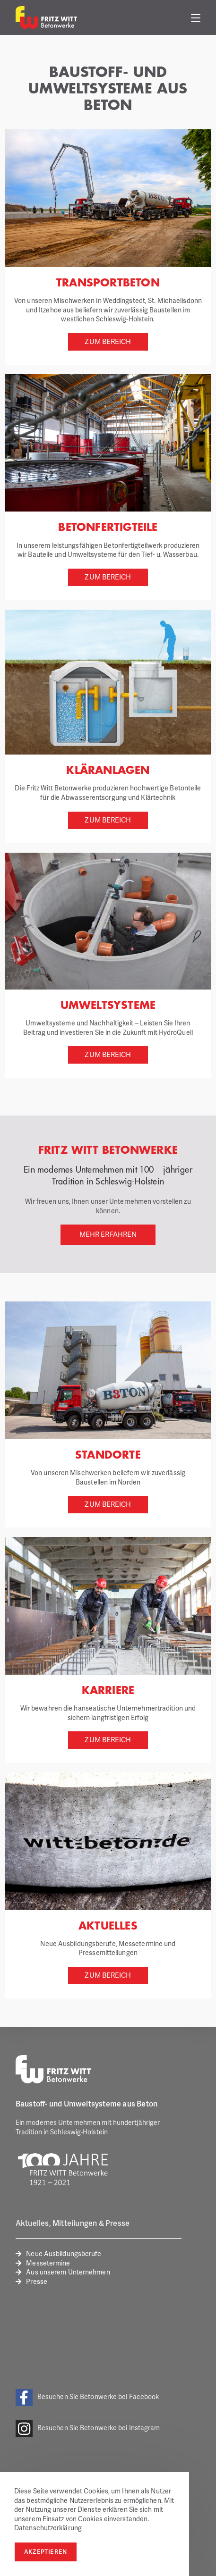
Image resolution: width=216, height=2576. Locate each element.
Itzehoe (50, 309)
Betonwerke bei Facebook (119, 2396)
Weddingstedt (124, 300)
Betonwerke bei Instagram (120, 2427)
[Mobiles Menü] (195, 17)
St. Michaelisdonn (175, 300)
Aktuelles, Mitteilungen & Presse (73, 2223)
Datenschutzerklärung (48, 2527)
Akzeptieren (45, 2552)
